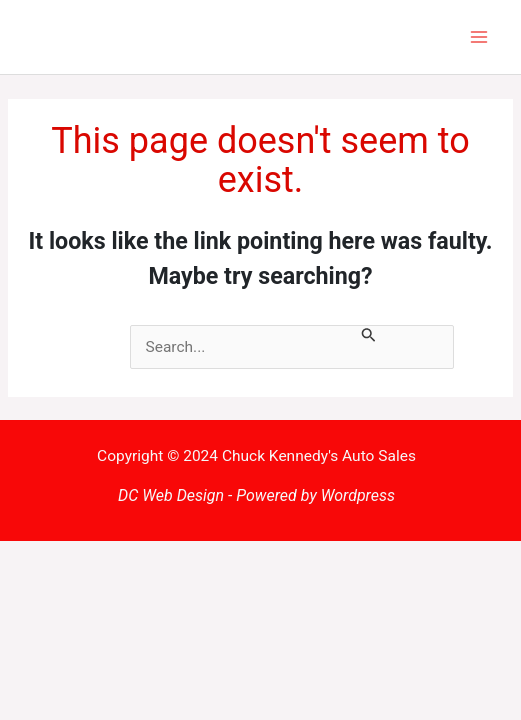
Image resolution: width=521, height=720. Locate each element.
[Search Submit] (369, 337)
